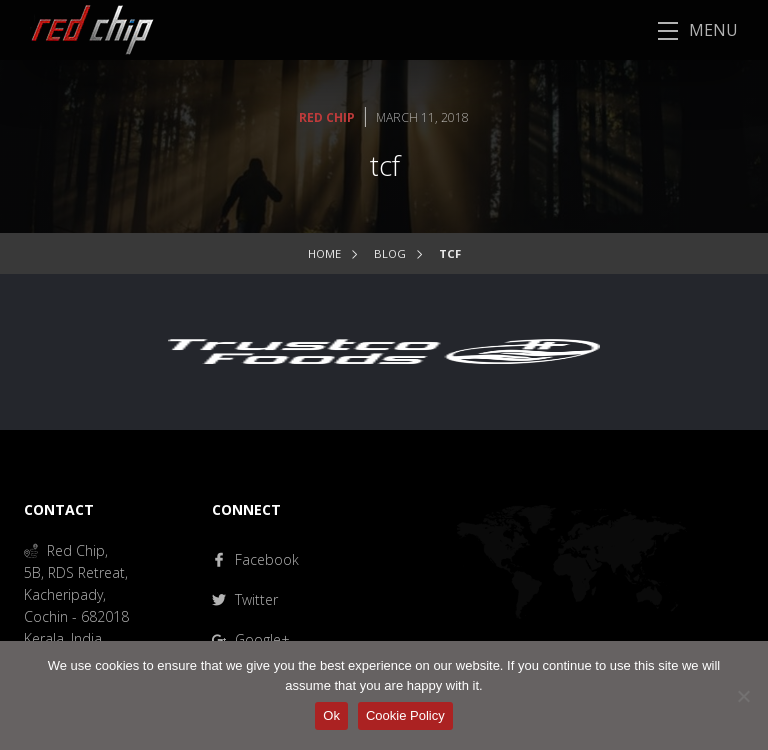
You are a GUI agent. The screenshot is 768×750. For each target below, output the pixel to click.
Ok (331, 715)
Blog (390, 253)
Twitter (245, 599)
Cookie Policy (405, 715)
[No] (743, 696)
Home (324, 253)
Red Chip (327, 117)
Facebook (255, 559)
